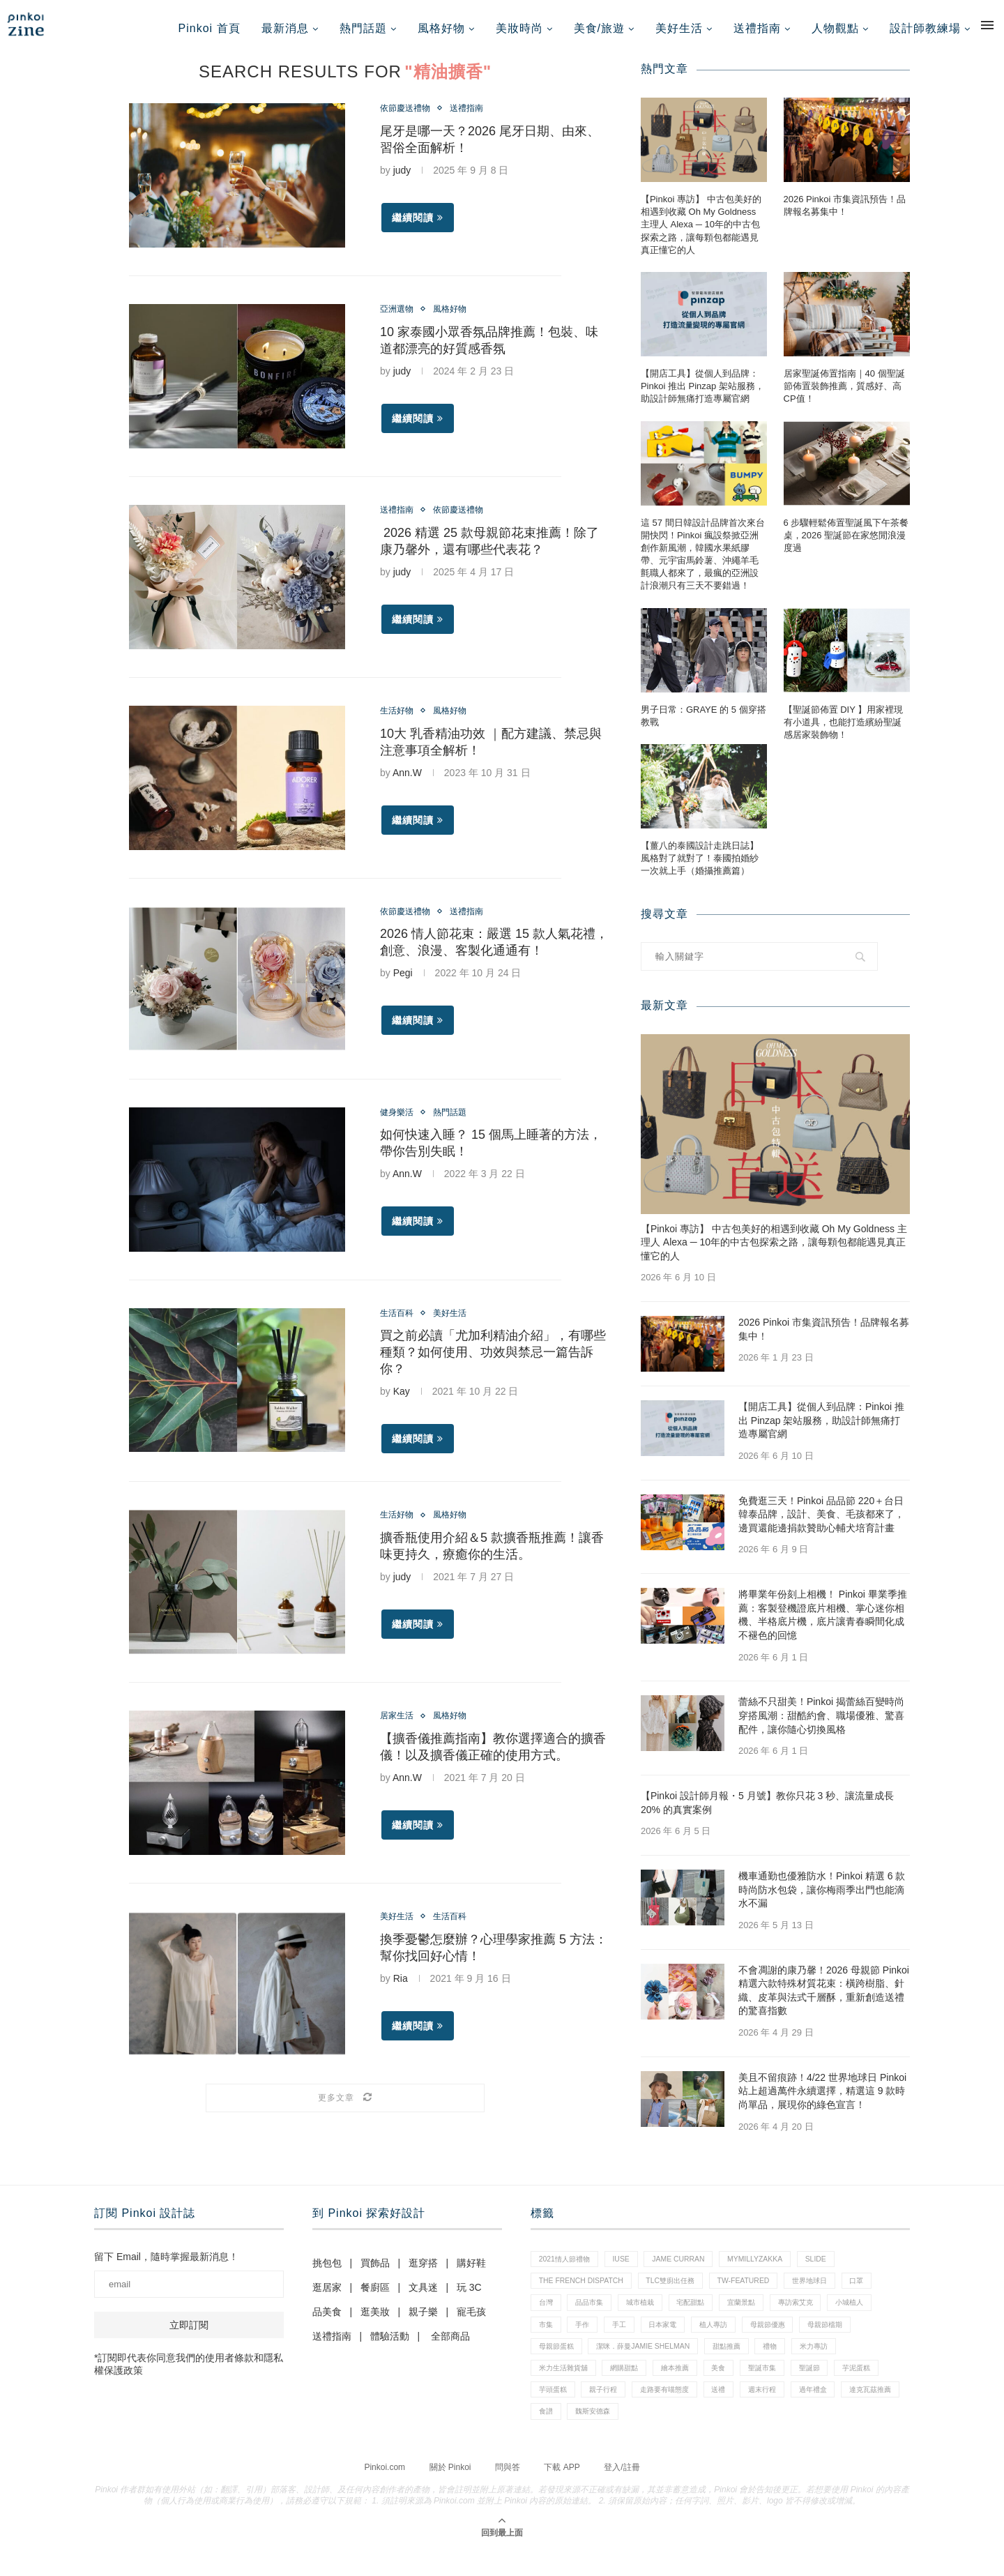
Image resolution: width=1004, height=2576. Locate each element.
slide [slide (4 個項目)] (837, 2269)
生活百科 (399, 1322)
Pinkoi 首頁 (209, 28)
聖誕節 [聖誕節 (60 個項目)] (835, 2388)
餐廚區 (375, 2296)
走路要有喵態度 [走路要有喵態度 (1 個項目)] (732, 2412)
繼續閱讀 (417, 228)
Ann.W (407, 782)
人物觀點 (835, 28)
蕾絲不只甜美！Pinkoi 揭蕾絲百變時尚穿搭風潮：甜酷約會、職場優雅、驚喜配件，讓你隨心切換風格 (821, 1724)
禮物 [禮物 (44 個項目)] (790, 2365)
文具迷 (423, 2296)
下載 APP (561, 2492)
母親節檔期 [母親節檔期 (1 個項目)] (853, 2340)
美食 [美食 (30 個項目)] (736, 2388)
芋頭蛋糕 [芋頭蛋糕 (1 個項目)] (610, 2412)
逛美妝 (375, 2320)
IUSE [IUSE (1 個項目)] (629, 2269)
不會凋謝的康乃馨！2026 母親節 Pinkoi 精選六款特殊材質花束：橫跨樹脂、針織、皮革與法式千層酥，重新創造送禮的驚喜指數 (823, 1999)
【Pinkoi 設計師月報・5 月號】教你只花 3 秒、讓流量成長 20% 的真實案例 (767, 1811)
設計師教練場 (925, 28)
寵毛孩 (471, 2320)
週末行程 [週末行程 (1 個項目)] (839, 2412)
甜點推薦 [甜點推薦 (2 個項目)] (742, 2365)
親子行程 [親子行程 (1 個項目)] (666, 2412)
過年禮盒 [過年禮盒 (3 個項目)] (555, 2436)
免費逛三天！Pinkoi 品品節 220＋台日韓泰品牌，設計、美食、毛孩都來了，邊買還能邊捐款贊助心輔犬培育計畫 (821, 1522)
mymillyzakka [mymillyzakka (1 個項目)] (772, 2269)
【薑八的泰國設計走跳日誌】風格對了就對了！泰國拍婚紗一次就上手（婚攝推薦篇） (700, 867)
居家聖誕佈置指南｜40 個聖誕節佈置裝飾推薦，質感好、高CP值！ (844, 395)
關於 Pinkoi (450, 2492)
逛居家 (327, 2296)
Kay (401, 1401)
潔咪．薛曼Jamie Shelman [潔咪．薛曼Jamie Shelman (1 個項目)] (652, 2365)
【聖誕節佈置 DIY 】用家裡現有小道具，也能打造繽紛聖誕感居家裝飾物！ (844, 730)
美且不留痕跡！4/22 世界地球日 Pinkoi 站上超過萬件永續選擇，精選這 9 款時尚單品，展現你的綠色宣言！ (822, 2099)
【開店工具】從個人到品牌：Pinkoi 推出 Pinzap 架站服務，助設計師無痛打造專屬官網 (702, 395)
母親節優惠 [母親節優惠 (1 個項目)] (789, 2340)
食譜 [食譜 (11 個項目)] (673, 2436)
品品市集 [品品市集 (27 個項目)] (594, 2316)
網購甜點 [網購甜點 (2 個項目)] (633, 2388)
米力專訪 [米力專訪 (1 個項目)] (838, 2365)
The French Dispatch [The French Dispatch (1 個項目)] (584, 2293)
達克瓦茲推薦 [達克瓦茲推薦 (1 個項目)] (618, 2436)
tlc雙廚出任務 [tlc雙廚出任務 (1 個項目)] (679, 2293)
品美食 (327, 2320)
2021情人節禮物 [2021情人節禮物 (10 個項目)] (567, 2269)
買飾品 (375, 2272)
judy (402, 180)
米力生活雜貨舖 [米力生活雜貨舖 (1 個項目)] (566, 2388)
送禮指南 (757, 28)
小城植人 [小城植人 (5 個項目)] (880, 2316)
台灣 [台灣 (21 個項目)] (547, 2316)
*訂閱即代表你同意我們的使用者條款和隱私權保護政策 (188, 2373)
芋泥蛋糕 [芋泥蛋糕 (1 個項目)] (555, 2412)
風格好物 (441, 28)
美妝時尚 (519, 28)
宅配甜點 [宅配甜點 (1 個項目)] (705, 2316)
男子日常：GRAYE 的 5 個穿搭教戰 (703, 724)
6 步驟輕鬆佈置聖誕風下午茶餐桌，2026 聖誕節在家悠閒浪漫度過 (846, 543)
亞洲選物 (399, 318)
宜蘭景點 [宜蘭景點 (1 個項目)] (761, 2316)
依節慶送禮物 (409, 117)
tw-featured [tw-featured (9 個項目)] (758, 2293)
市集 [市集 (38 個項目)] (547, 2340)
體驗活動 (389, 2345)
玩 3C (469, 2296)
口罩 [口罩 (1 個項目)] (881, 2293)
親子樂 (423, 2320)
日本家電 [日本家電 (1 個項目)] (675, 2340)
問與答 (507, 2492)
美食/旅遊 (599, 28)
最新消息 (285, 28)
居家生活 (399, 1726)
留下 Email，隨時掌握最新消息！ (166, 2265)
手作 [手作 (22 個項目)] (587, 2340)
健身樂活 (399, 1121)
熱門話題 (363, 28)
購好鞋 (471, 2272)
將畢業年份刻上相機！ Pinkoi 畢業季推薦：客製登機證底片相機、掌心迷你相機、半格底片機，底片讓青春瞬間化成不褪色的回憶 (822, 1624)
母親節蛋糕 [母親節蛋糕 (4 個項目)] (559, 2365)
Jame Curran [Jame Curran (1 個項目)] (689, 2269)
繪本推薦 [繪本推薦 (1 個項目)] (689, 2388)
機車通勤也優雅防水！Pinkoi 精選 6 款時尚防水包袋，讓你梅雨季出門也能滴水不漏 (822, 1898)
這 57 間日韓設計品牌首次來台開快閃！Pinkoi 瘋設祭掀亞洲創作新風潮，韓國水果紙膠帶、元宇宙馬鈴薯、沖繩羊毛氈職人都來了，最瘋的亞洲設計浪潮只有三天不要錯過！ (703, 563)
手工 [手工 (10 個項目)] (627, 2340)
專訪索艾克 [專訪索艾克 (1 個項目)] (820, 2316)
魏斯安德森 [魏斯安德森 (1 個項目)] (725, 2436)
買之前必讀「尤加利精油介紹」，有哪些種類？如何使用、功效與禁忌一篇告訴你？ (493, 1362)
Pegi (403, 983)
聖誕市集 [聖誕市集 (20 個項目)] (784, 2388)
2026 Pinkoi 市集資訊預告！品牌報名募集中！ (845, 214)
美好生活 (679, 28)
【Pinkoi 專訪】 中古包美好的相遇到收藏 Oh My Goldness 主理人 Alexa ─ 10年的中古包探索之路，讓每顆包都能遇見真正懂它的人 (701, 233)
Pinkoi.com (384, 2492)
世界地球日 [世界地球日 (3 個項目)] (830, 2293)
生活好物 (399, 720)
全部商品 (450, 2345)
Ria (400, 1990)
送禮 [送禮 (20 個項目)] (792, 2412)
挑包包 (327, 2272)
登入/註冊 (621, 2492)
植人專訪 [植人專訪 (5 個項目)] (730, 2340)
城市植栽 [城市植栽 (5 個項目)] (650, 2316)
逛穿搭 (423, 2272)
